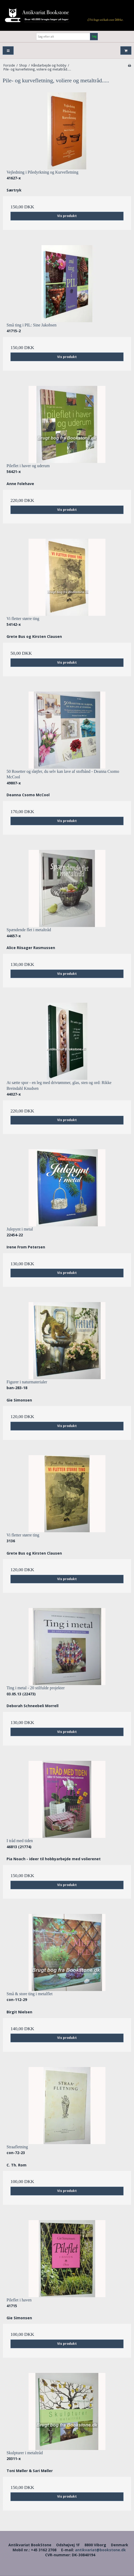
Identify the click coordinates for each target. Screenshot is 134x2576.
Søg (94, 36)
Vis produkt (67, 216)
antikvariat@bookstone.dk (100, 2549)
